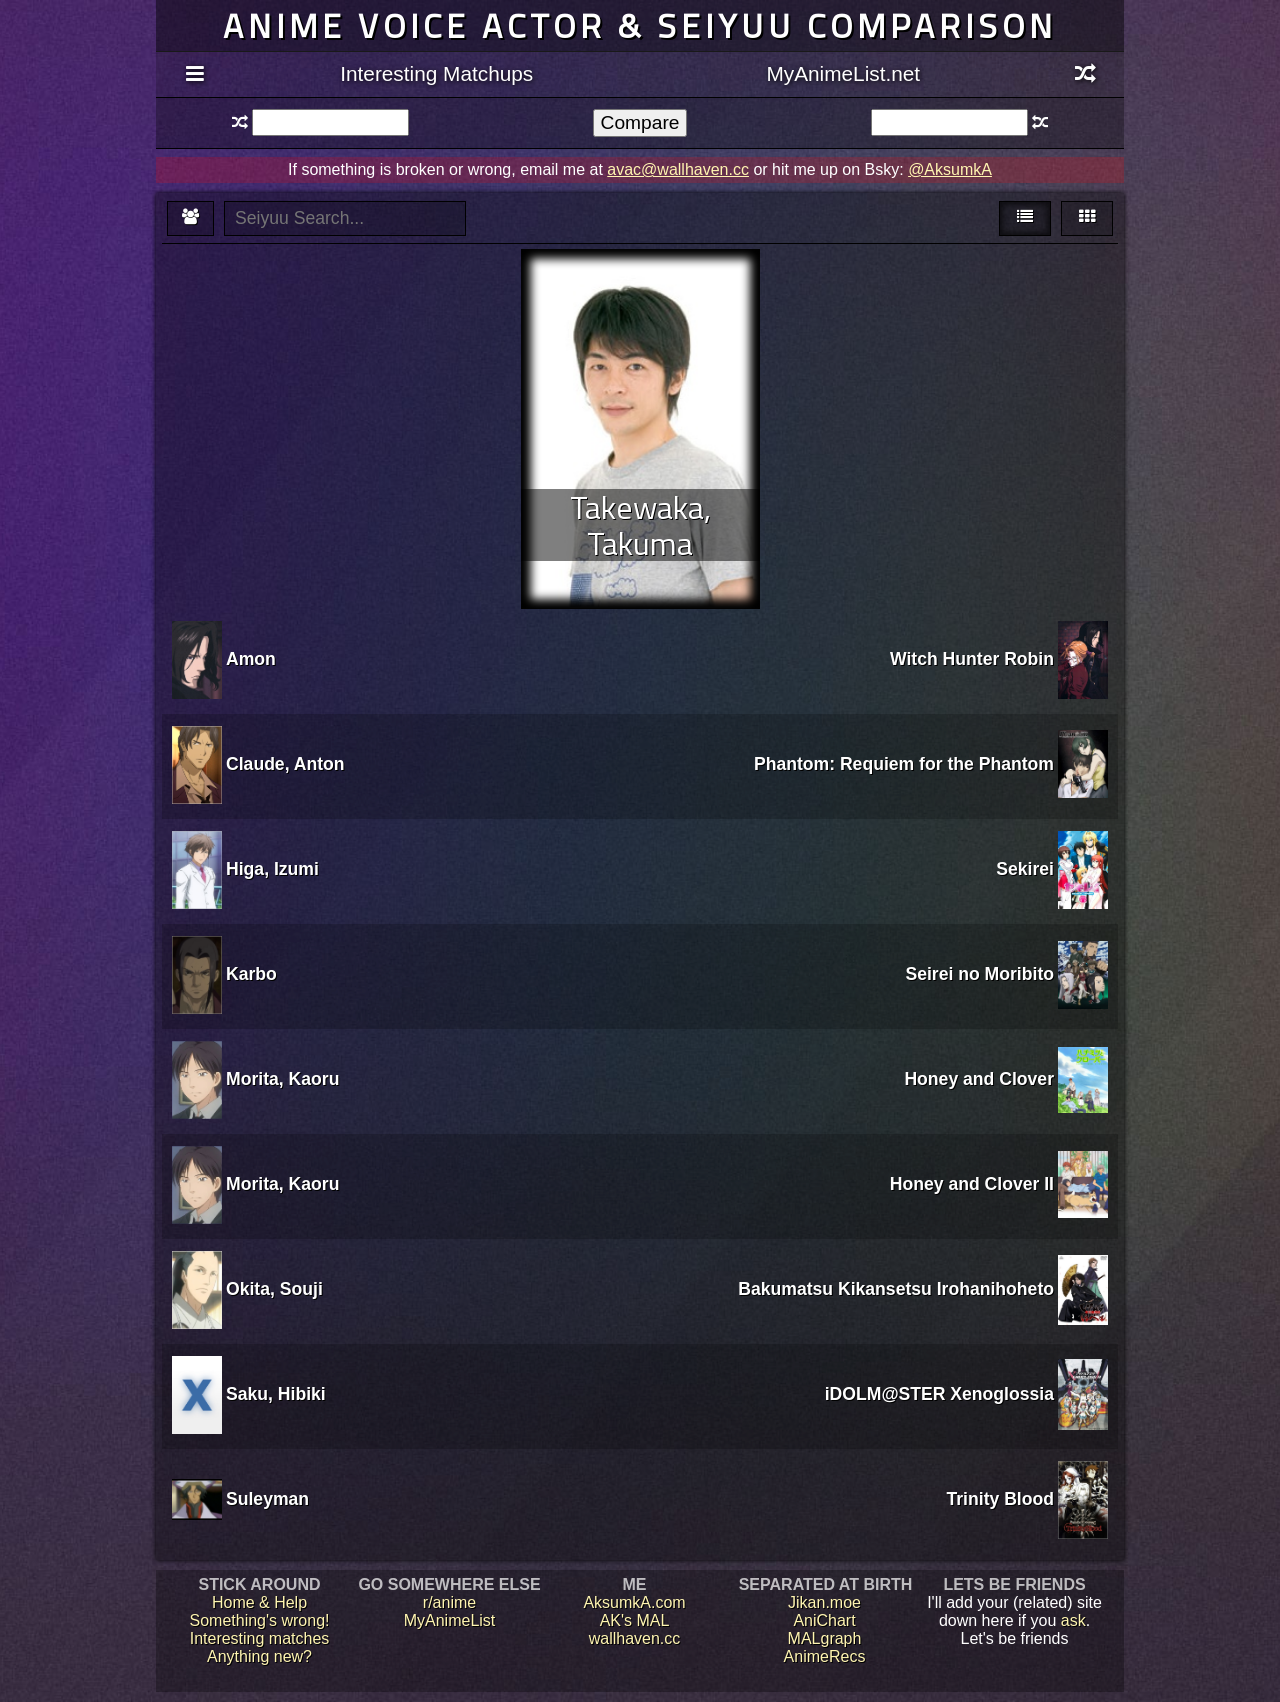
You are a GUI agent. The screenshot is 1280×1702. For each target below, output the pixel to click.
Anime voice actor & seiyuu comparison (640, 25)
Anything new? (259, 1656)
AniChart (824, 1620)
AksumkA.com (634, 1602)
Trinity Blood (1000, 1499)
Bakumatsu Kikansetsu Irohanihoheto (896, 1289)
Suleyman (267, 1499)
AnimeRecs (825, 1656)
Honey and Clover (979, 1079)
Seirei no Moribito (979, 974)
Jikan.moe (824, 1602)
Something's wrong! (259, 1620)
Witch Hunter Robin (972, 659)
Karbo (251, 974)
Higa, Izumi (272, 869)
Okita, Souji (274, 1289)
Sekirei (1025, 869)
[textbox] (330, 122)
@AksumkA (950, 169)
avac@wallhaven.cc (678, 169)
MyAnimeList (450, 1620)
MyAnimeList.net (843, 73)
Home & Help (259, 1602)
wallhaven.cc (635, 1638)
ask (1073, 1620)
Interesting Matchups (436, 73)
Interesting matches (260, 1638)
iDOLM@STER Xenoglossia (939, 1394)
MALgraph (825, 1638)
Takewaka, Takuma (640, 525)
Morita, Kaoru (282, 1079)
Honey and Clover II (972, 1184)
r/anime (449, 1602)
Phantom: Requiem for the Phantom (904, 764)
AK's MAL (635, 1620)
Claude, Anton (285, 764)
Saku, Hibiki (276, 1394)
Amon (251, 659)
